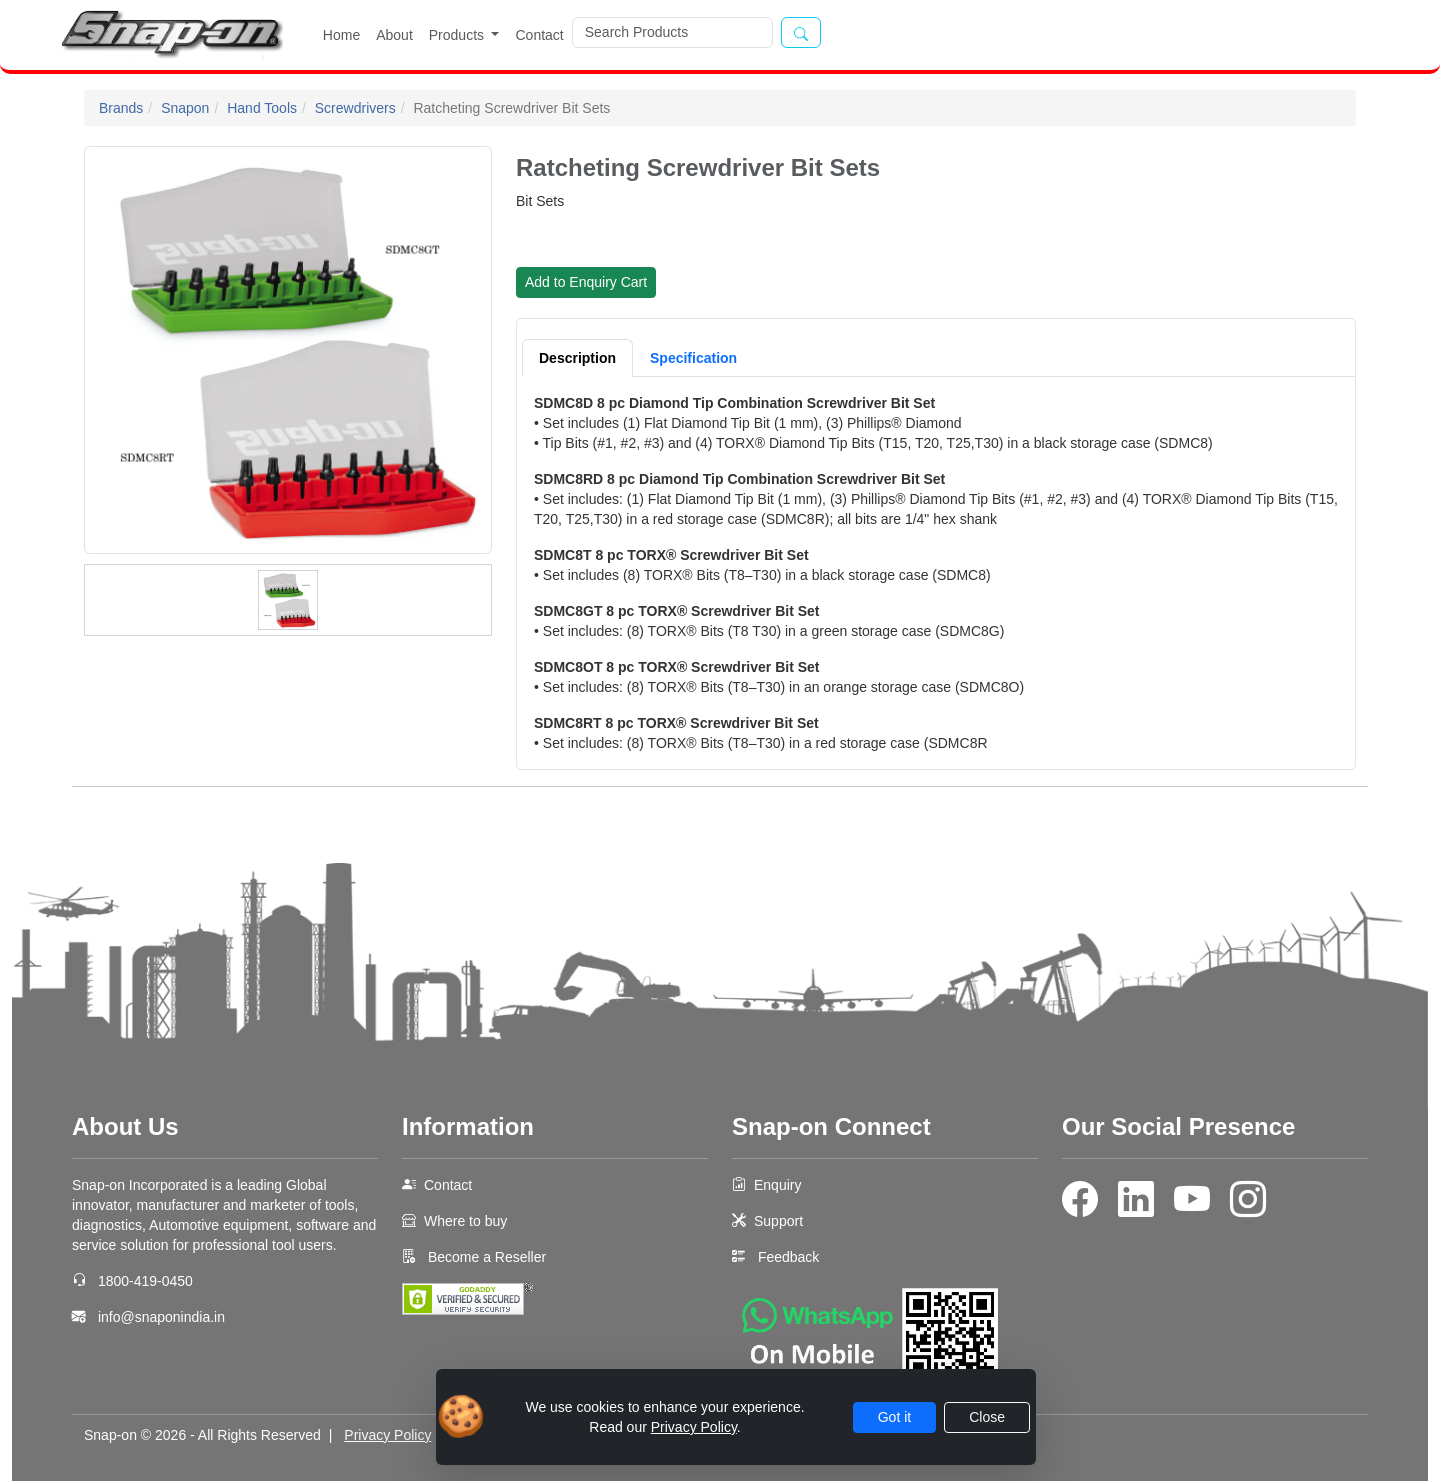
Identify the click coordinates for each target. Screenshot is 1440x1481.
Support (778, 1221)
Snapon (185, 108)
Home (341, 35)
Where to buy (465, 1221)
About (394, 35)
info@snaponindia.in (161, 1317)
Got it (894, 1417)
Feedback (788, 1257)
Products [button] (458, 35)
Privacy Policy (387, 1435)
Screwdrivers (355, 108)
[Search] (672, 32)
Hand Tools (262, 108)
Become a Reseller (485, 1257)
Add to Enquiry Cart (586, 282)
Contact (539, 35)
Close (987, 1417)
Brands (121, 108)
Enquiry (777, 1185)
